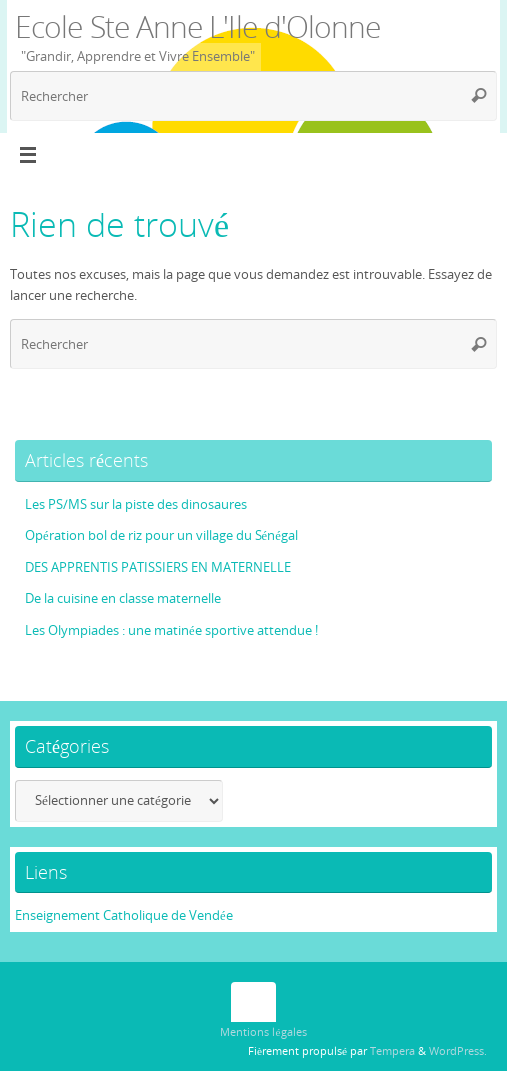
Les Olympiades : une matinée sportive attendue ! (171, 630)
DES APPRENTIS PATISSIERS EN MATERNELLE (158, 567)
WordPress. (458, 1050)
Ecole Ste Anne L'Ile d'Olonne (198, 26)
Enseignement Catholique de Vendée (124, 915)
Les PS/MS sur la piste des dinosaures (136, 504)
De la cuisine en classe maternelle (123, 598)
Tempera (392, 1050)
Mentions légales (263, 1031)
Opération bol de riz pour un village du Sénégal (161, 535)
